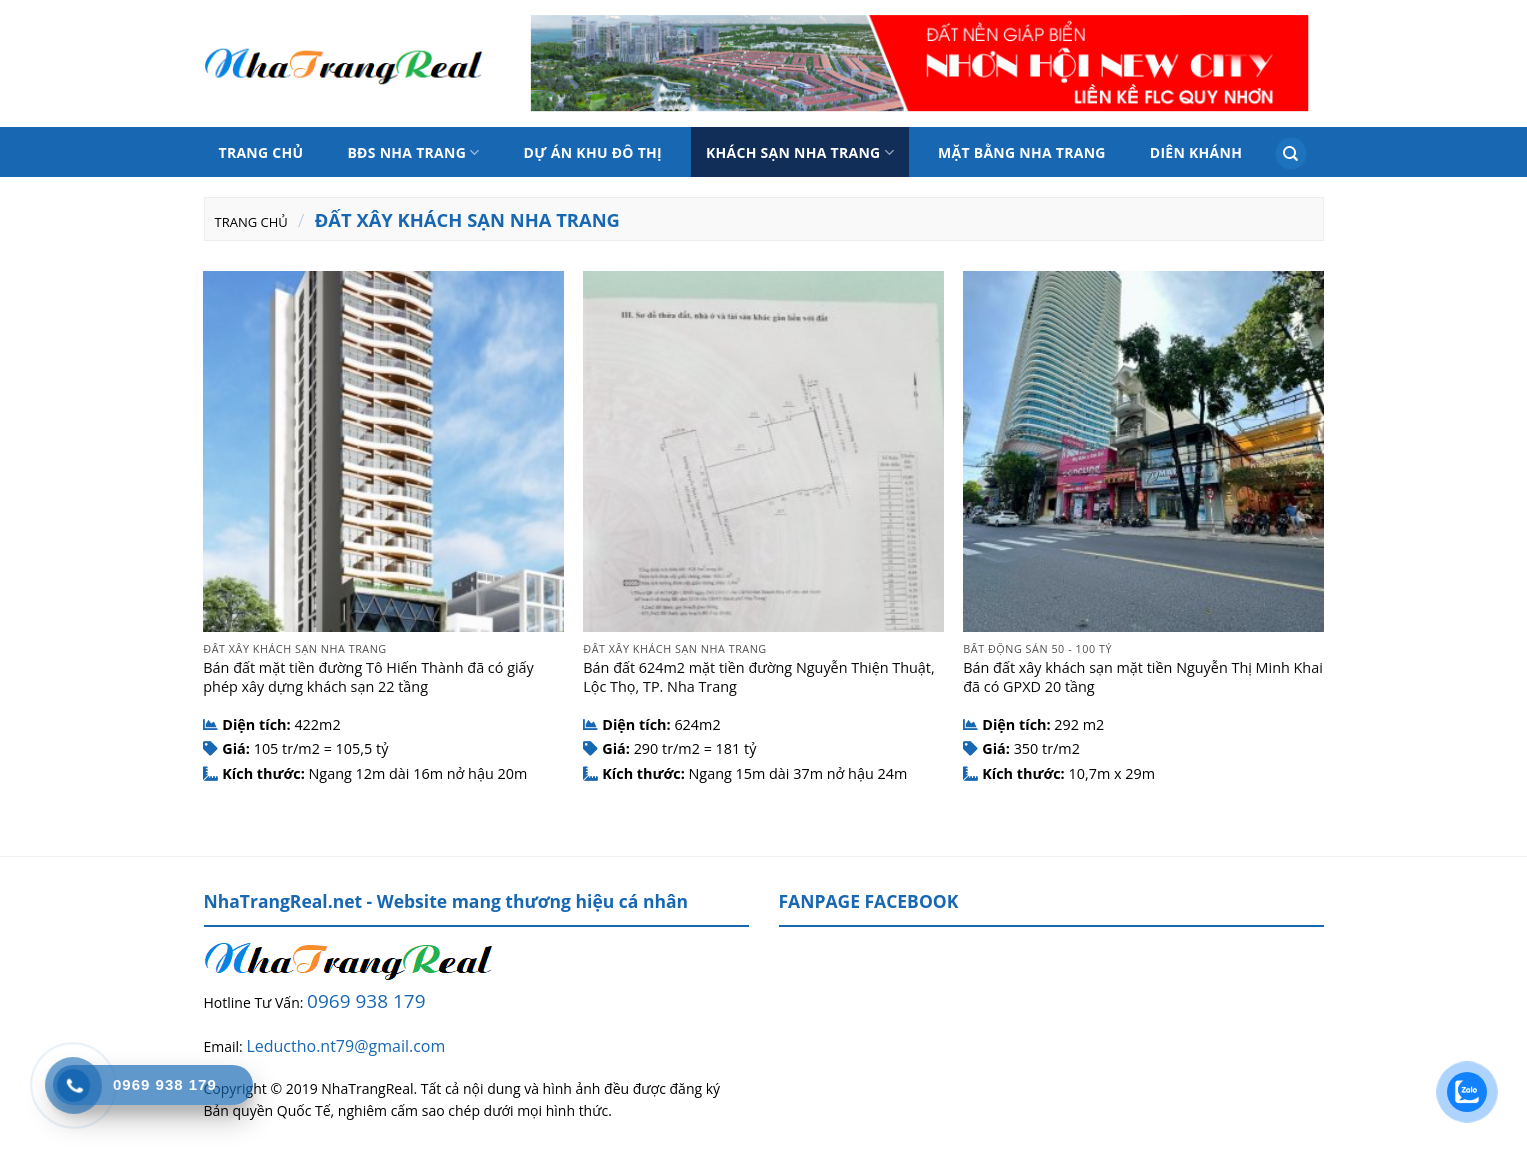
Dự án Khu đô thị (593, 152)
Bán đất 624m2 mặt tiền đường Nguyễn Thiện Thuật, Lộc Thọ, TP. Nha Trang (758, 677)
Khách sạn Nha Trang (800, 153)
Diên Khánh (1196, 152)
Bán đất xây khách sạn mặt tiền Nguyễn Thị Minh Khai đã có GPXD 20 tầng (1143, 677)
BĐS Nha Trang (413, 153)
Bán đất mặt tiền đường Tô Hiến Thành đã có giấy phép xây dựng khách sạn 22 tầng (368, 677)
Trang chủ (261, 152)
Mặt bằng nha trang (1022, 152)
